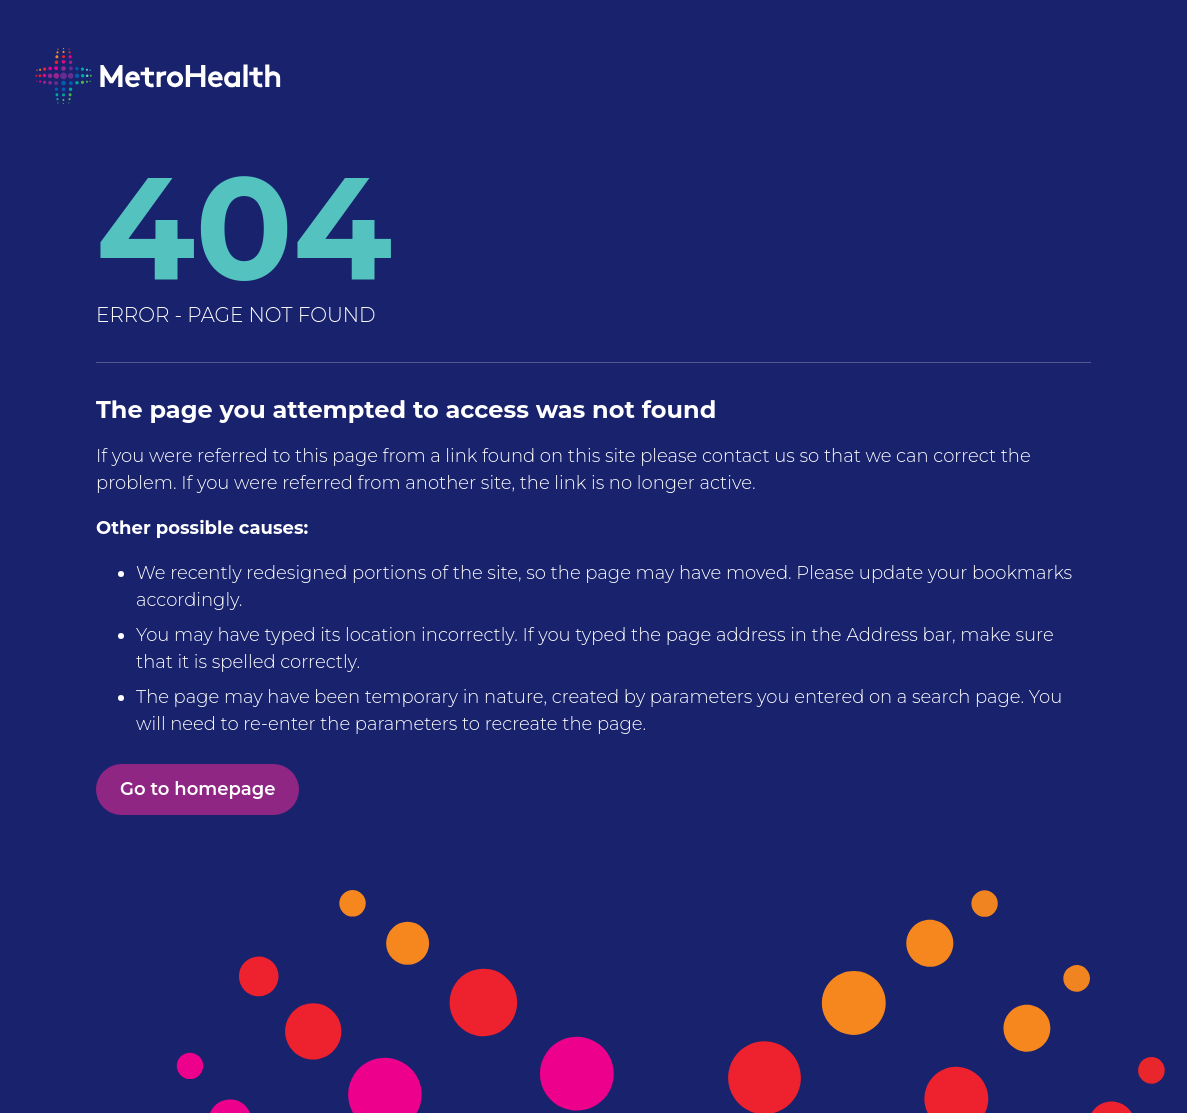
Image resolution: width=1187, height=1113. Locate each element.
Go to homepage (197, 789)
